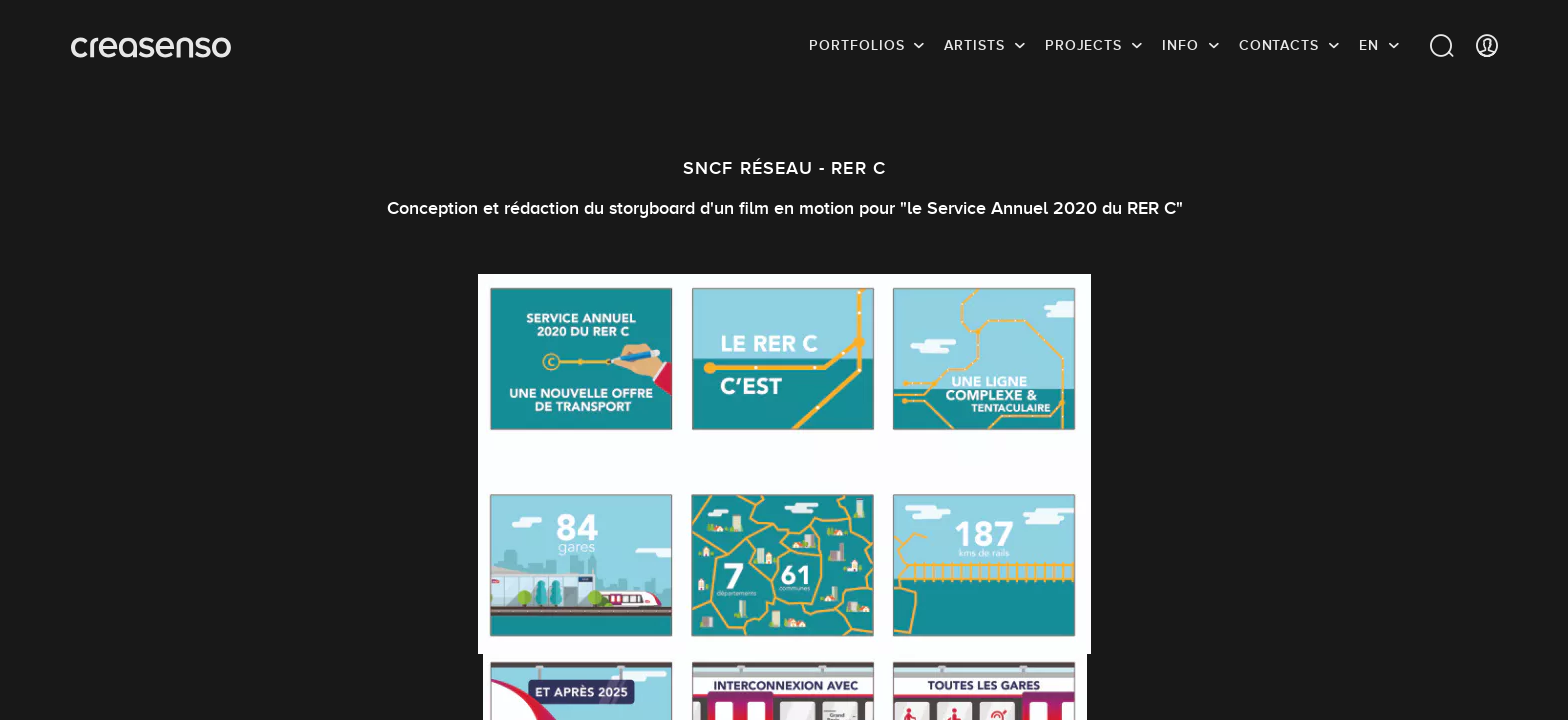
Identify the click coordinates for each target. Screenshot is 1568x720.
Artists (974, 45)
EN (1369, 45)
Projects (1083, 45)
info (1180, 45)
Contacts (1279, 45)
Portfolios (856, 45)
